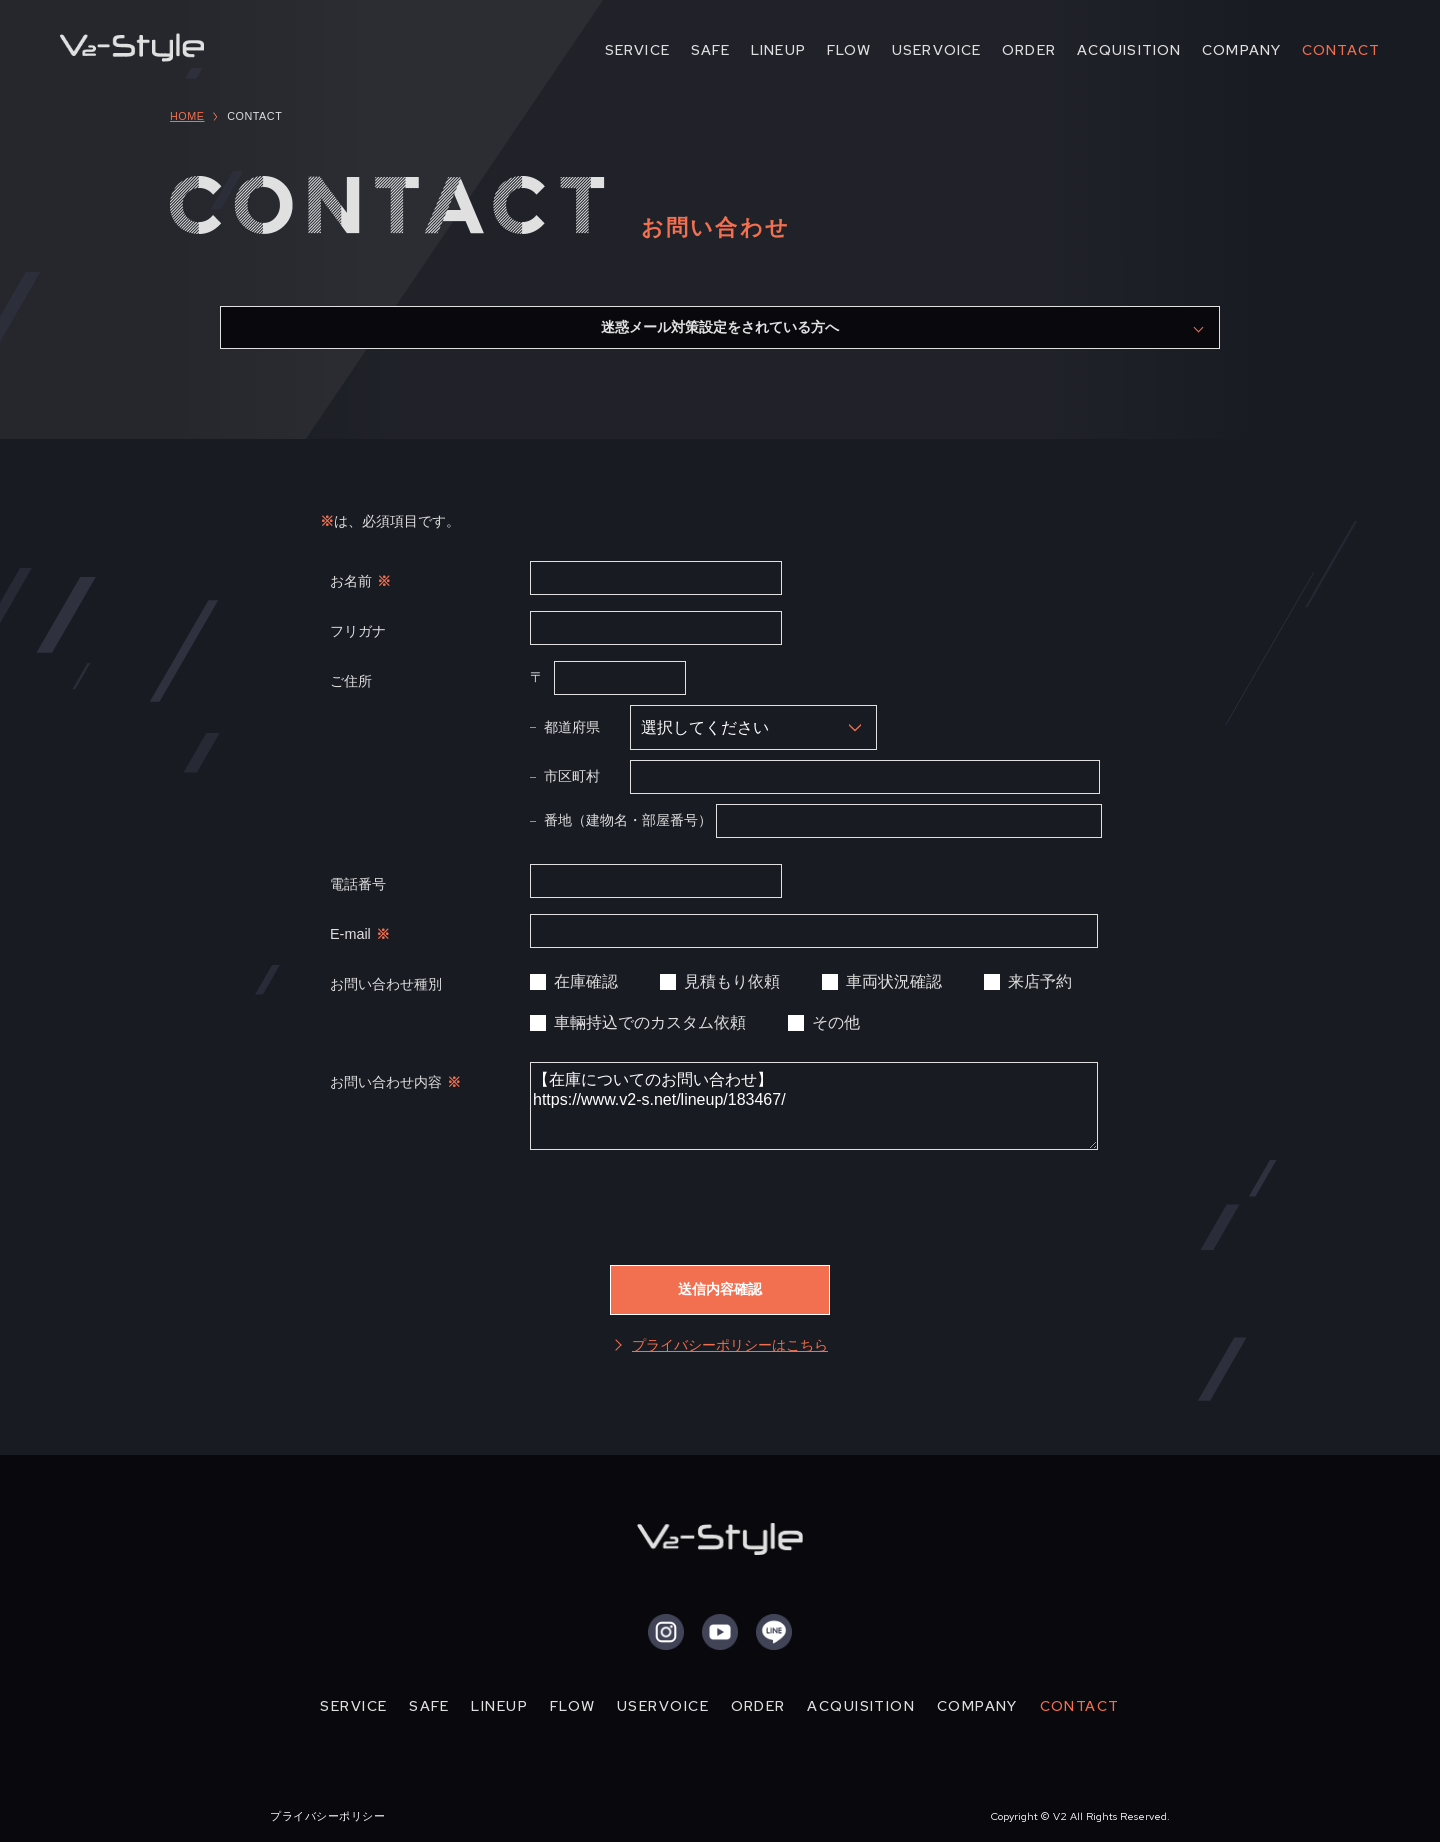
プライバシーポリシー (327, 1816)
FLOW (849, 49)
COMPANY (1241, 49)
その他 (836, 1022)
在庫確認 (586, 981)
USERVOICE (936, 49)
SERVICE (637, 49)
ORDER (1029, 49)
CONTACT (1341, 49)
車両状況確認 (894, 981)
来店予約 (1040, 981)
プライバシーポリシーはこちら (730, 1345)
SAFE (711, 49)
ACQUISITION (1129, 49)
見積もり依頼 (732, 981)
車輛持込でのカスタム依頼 (650, 1022)
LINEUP (778, 49)
